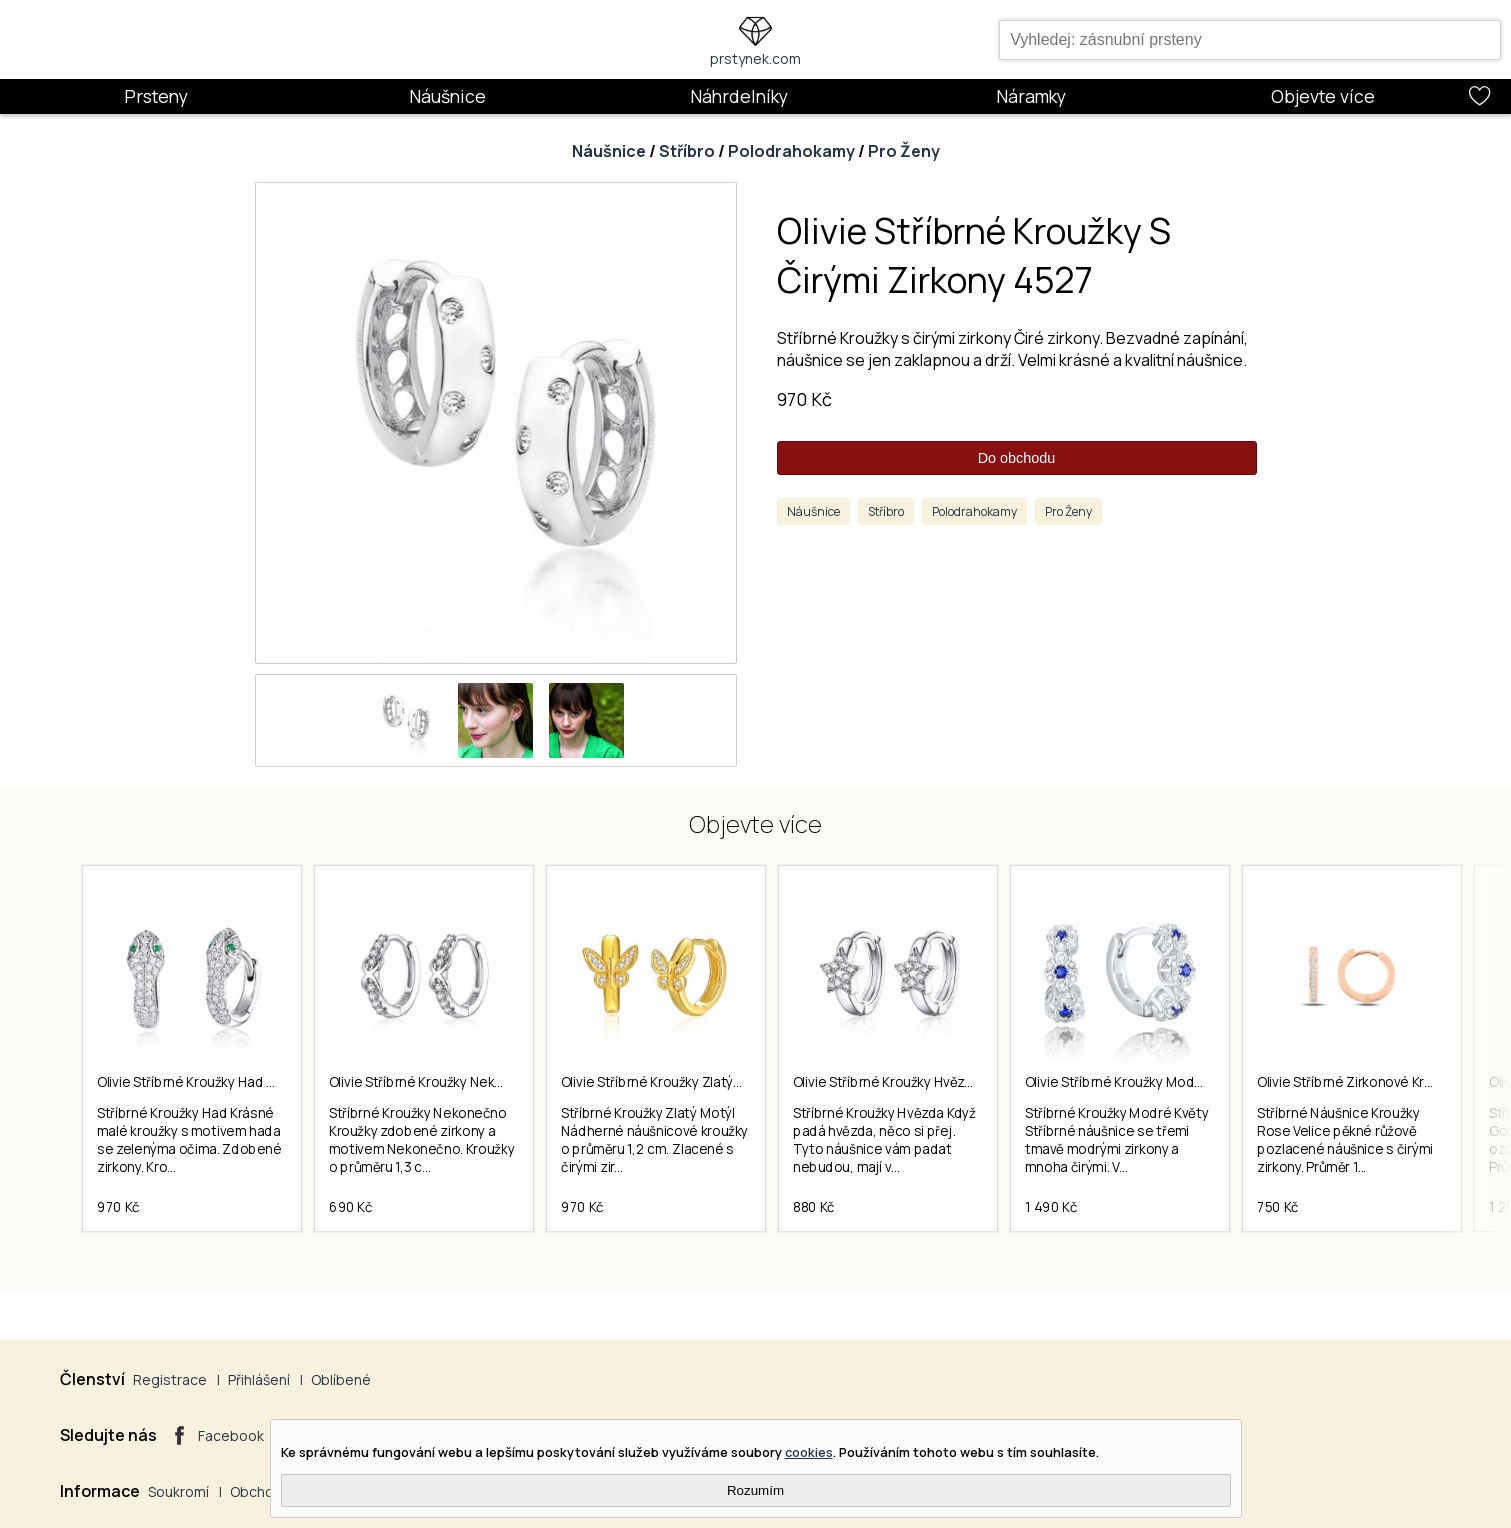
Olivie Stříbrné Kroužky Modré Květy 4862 (1153, 1082)
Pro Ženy (904, 151)
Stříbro (687, 151)
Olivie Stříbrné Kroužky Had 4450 (198, 1082)
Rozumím (755, 1490)
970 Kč (804, 399)
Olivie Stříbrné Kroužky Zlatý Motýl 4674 (683, 1082)
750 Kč (1278, 1207)
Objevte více (1323, 96)
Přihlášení (259, 1379)
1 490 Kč (1051, 1207)
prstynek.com (755, 58)
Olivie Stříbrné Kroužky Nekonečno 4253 (453, 1082)
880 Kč (814, 1207)
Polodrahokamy (791, 151)
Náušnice (447, 96)
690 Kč (351, 1207)
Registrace (170, 1379)
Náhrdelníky (739, 96)
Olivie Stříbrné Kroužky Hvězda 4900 (905, 1082)
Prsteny (156, 96)
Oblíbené (341, 1379)
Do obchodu (1017, 458)
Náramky (1031, 96)
